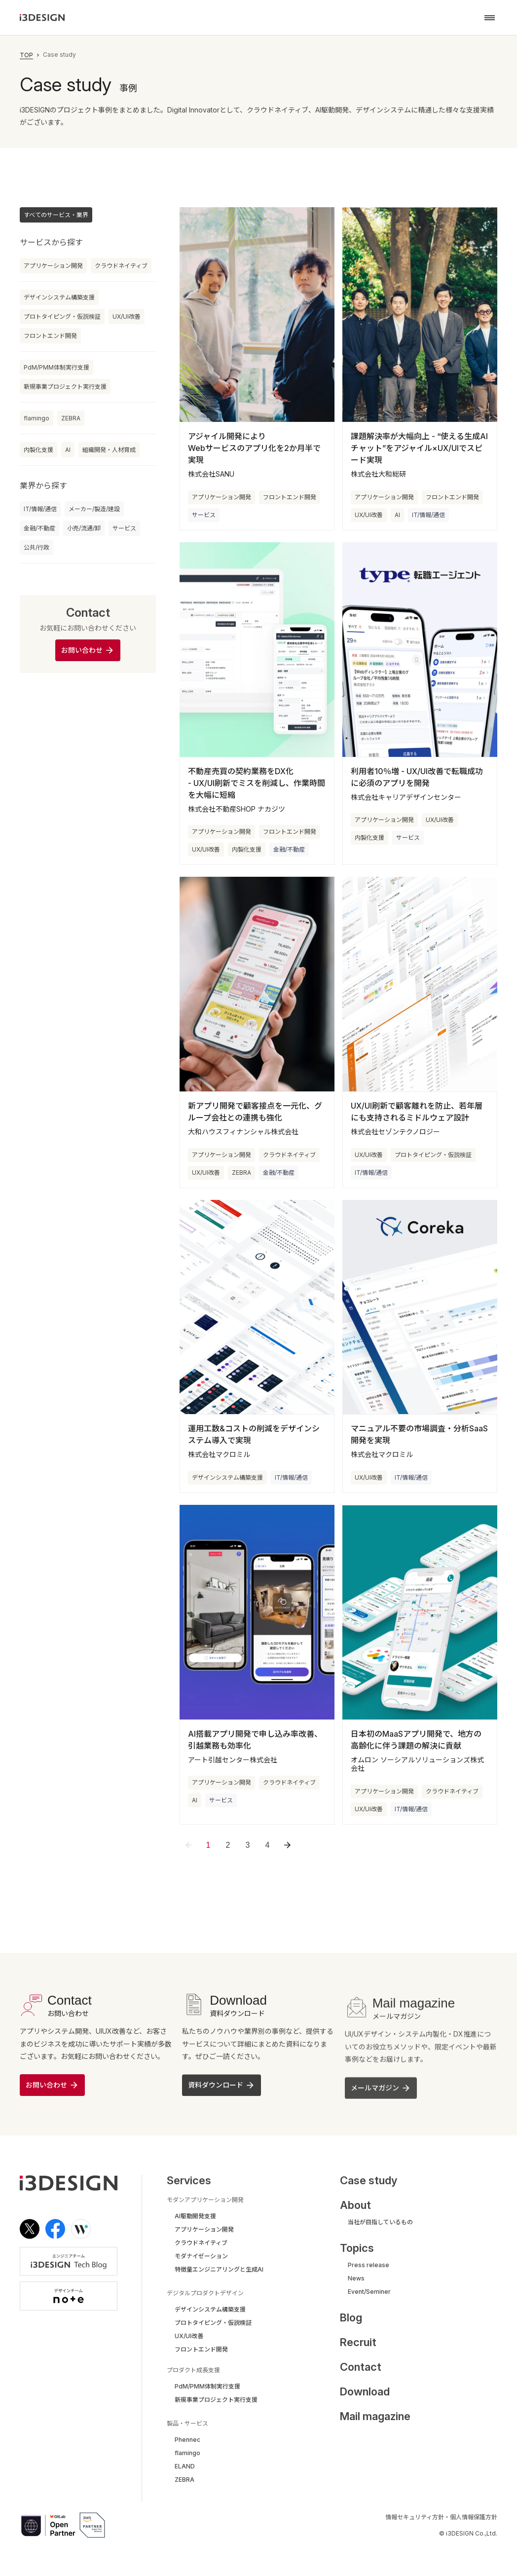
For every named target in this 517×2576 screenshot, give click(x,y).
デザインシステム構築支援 (59, 297)
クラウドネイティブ (121, 265)
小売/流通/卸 (84, 528)
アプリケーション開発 (53, 265)
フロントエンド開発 (50, 335)
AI (68, 449)
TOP (26, 55)
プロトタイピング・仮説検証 (62, 316)
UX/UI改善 (126, 316)
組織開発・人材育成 (109, 449)
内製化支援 (38, 449)
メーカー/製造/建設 (94, 509)
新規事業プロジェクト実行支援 (65, 386)
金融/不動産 (39, 528)
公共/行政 (36, 547)
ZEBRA (70, 418)
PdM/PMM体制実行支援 (56, 367)
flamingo (36, 418)
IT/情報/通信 (40, 509)
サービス (124, 528)
